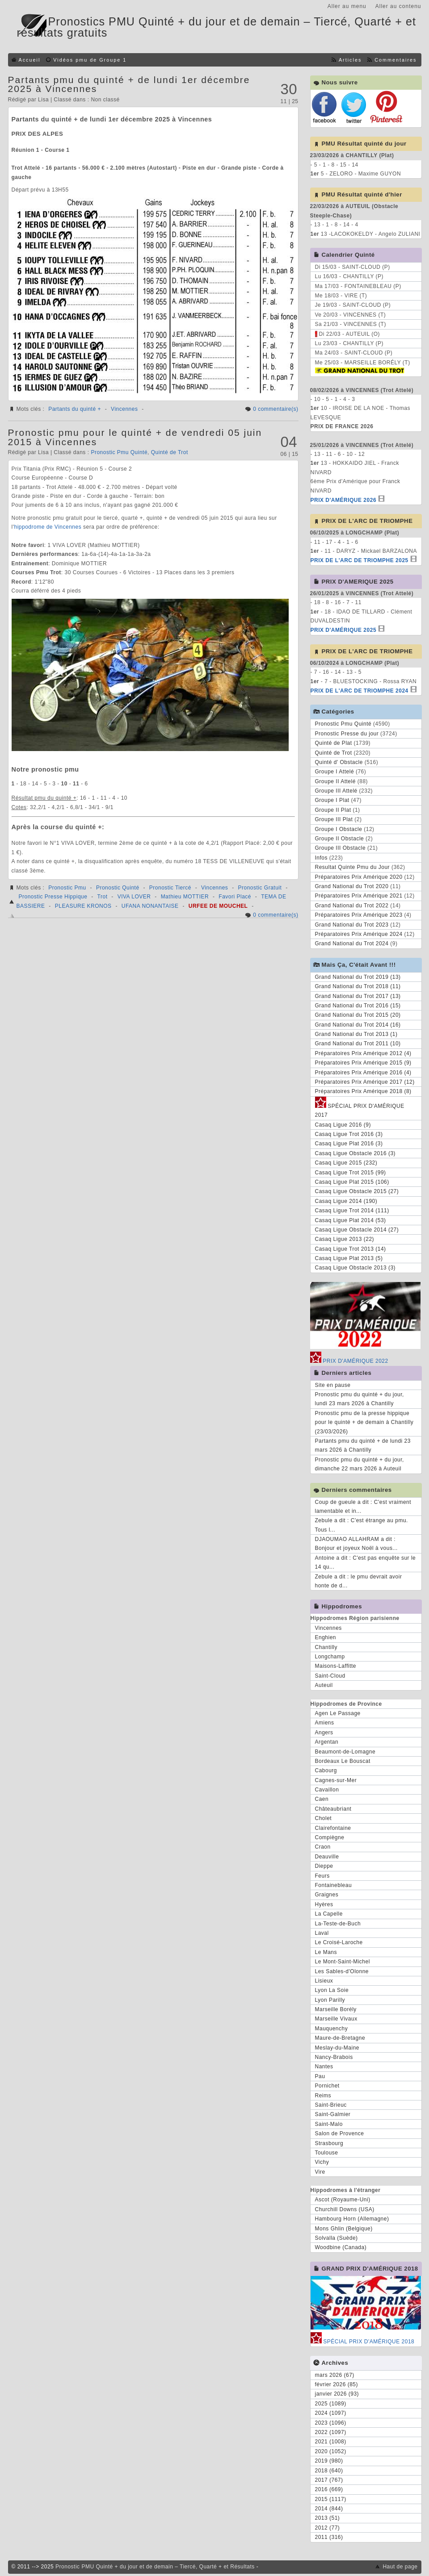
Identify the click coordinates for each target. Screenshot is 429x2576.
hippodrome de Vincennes (47, 527)
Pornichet (327, 2086)
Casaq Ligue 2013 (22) (344, 1239)
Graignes (327, 1894)
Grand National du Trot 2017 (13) (358, 996)
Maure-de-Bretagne (340, 2038)
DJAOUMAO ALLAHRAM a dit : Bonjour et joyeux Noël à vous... (356, 1543)
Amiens (324, 1723)
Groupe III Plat (334, 819)
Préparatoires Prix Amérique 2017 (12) (365, 1082)
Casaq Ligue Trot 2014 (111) (352, 1210)
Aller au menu (347, 6)
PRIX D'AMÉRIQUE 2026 (344, 500)
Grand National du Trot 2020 (352, 886)
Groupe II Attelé (335, 781)
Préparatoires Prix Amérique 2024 (359, 934)
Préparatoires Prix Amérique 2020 (359, 877)
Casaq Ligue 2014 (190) (346, 1201)
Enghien (325, 1637)
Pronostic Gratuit (260, 888)
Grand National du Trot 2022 (352, 905)
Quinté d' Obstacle (339, 762)
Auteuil (324, 1685)
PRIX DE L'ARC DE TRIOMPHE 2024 (359, 691)
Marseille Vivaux (336, 2019)
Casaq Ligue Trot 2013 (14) (350, 1249)
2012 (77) (327, 2528)
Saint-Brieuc (331, 2105)
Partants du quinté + (74, 409)
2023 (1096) (330, 2423)
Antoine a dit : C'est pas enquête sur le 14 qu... (365, 1562)
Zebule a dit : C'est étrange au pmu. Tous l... (361, 1524)
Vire (320, 2172)
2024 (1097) (330, 2413)
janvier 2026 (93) (337, 2394)
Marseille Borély (336, 2009)
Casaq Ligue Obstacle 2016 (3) (355, 1153)
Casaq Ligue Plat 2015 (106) (352, 1182)
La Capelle (329, 1914)
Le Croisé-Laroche (339, 1942)
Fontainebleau (333, 1885)
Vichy (322, 2162)
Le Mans (326, 1952)
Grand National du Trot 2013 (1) (356, 1034)
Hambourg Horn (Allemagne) (352, 2219)
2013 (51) (327, 2518)
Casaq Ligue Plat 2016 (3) (349, 1143)
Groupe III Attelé (336, 791)
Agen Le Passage (338, 1713)
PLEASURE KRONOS (83, 906)
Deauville (327, 1857)
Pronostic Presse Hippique (53, 896)
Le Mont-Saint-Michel (342, 1961)
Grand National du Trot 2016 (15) (358, 1005)
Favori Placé (235, 896)
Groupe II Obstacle (339, 838)
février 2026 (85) (336, 2384)
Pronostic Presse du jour (347, 734)
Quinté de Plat (333, 743)
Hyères (324, 1904)
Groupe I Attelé (334, 771)
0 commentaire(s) (275, 409)
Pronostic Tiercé (170, 888)
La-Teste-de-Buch (338, 1924)
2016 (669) (329, 2489)
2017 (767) (329, 2480)
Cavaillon (327, 1790)
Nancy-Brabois (334, 2057)
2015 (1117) (330, 2499)
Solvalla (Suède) (336, 2238)
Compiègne (330, 1837)
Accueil (30, 60)
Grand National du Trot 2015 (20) (358, 1015)
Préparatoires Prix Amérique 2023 (359, 915)
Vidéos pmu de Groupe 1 (89, 60)
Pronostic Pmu (67, 888)
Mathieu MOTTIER (185, 896)
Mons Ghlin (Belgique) (344, 2228)
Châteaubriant (333, 1809)
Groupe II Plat (333, 810)
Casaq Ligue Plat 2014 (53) (350, 1220)
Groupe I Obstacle (338, 829)
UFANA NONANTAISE (150, 906)
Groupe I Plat (332, 800)
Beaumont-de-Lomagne (345, 1752)
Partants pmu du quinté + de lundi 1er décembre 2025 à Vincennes (129, 84)
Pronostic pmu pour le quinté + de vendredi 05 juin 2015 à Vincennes (135, 437)
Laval (322, 1933)
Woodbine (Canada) (341, 2247)
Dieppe (324, 1866)
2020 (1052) (330, 2451)
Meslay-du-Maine (337, 2048)
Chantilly (326, 1647)
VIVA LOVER (134, 896)
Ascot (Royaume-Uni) (342, 2199)
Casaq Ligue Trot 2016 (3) (349, 1134)
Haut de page (400, 2566)
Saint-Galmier (333, 2114)
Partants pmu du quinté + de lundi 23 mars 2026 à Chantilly (363, 1445)
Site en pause (333, 1385)
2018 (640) (329, 2470)
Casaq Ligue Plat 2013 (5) (349, 1258)
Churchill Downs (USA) (344, 2209)
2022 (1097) (330, 2432)
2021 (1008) (330, 2441)
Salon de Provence (339, 2133)
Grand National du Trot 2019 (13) (358, 977)
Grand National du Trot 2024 (352, 943)
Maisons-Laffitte (336, 1666)
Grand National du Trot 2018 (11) (358, 986)
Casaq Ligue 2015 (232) (346, 1163)
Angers (324, 1732)
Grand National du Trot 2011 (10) (358, 1043)
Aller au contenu (398, 6)
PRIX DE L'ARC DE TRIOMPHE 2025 (359, 560)
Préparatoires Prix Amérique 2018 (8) (363, 1091)
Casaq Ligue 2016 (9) (343, 1125)
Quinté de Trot (169, 452)
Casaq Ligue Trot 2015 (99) (350, 1172)
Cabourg (326, 1770)
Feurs (322, 1876)
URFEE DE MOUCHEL (218, 906)
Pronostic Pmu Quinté (119, 452)
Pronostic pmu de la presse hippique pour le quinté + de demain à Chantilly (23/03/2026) (364, 1422)
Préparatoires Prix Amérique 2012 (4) (363, 1053)
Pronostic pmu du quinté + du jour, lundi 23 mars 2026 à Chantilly (359, 1399)
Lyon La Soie (332, 1990)
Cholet (323, 1818)
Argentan (327, 1742)
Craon (323, 1847)
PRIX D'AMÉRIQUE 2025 (344, 630)
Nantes (324, 2066)
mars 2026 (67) (334, 2375)
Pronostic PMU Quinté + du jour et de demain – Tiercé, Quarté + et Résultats (155, 2566)
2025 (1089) (330, 2404)
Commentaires (395, 60)
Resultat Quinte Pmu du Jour (352, 867)
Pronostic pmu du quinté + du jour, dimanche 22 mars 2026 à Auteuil (359, 1464)
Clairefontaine (333, 1828)
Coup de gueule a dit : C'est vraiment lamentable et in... (363, 1506)
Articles (350, 60)
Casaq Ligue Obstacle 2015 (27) (357, 1191)
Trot (102, 896)
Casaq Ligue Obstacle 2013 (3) (355, 1268)
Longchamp (330, 1656)
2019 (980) (329, 2461)
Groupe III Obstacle (340, 848)
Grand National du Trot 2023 (352, 925)
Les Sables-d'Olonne (342, 1971)
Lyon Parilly (330, 2000)
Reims (323, 2095)
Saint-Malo (329, 2124)
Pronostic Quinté (117, 888)
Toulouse (326, 2153)
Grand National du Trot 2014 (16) (358, 1025)
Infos (321, 858)
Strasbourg (329, 2143)
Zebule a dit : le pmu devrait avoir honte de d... (358, 1581)
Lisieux (324, 1981)
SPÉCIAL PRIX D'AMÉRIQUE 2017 (359, 1109)
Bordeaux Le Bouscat (342, 1761)
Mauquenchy (331, 2028)
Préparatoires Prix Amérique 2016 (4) (363, 1072)
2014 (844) (329, 2508)
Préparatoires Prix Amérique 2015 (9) (363, 1063)
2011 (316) (329, 2537)
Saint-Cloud (330, 1676)
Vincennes (124, 409)
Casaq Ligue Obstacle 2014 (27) (357, 1230)
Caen (322, 1799)
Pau (320, 2076)
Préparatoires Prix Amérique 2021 (359, 896)
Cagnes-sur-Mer (336, 1780)
